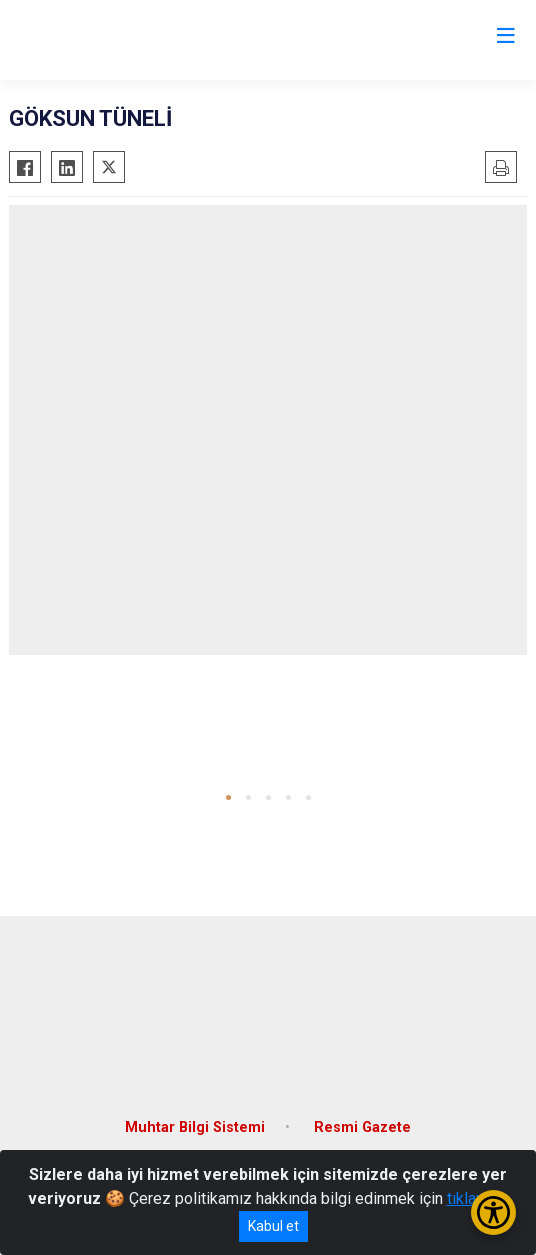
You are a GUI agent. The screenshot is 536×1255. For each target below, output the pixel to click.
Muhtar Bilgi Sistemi (195, 1127)
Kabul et (273, 1226)
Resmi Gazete (362, 1127)
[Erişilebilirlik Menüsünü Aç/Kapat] (493, 1212)
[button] (228, 797)
